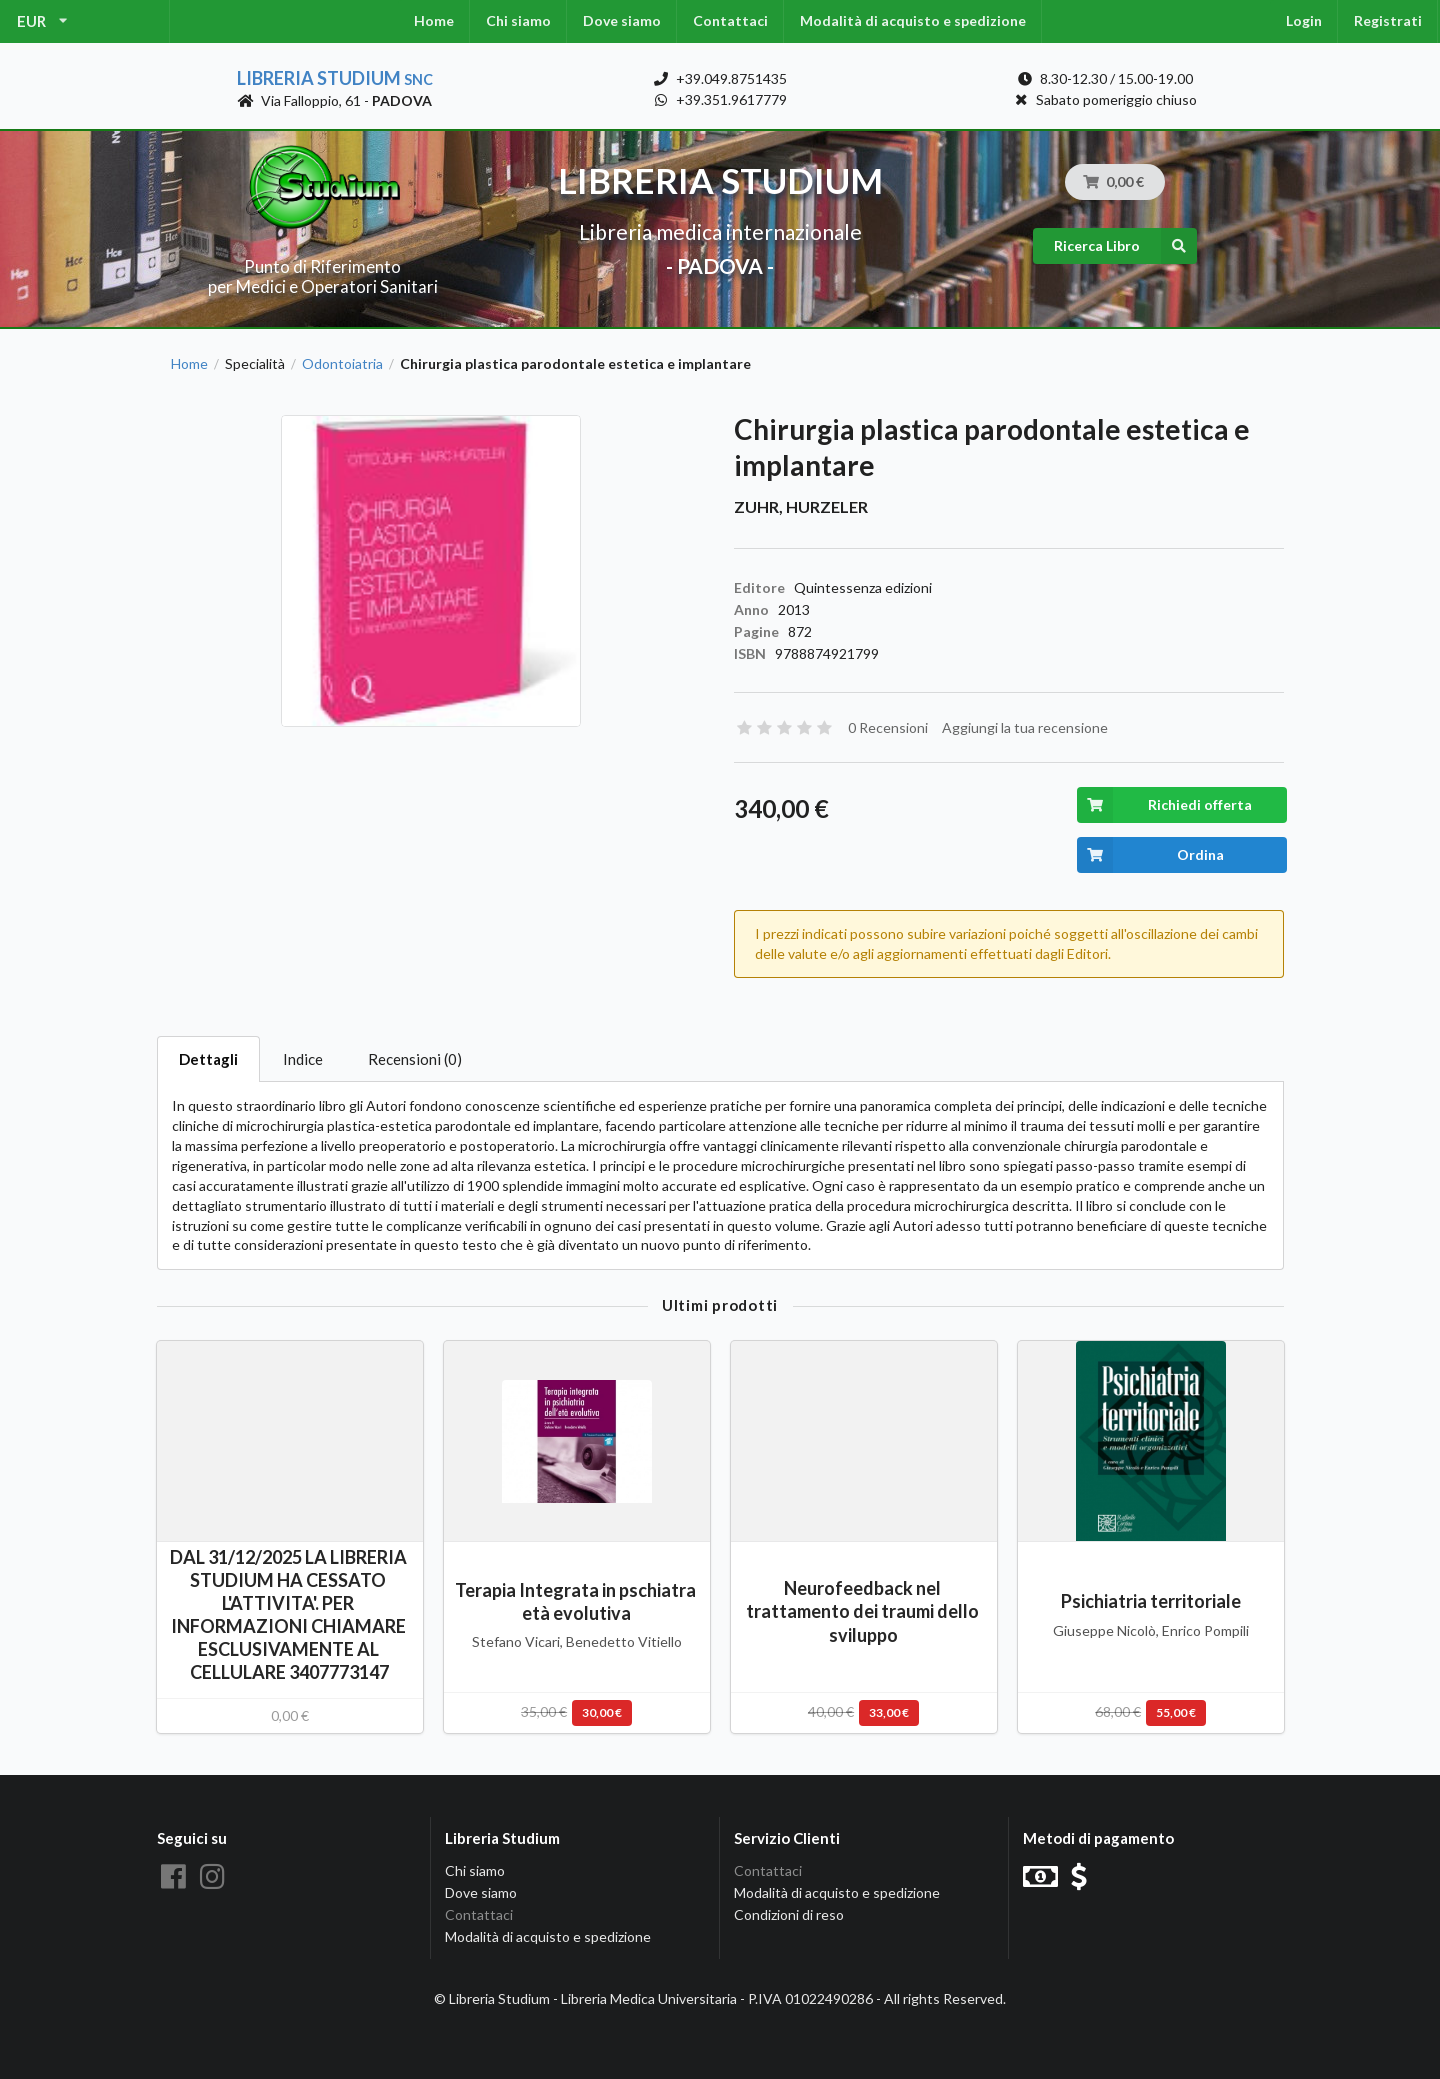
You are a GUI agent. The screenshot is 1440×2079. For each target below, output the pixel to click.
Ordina (1150, 855)
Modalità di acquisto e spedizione (913, 20)
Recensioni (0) (415, 1059)
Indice (303, 1059)
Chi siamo (518, 20)
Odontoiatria (342, 364)
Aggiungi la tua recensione (1025, 727)
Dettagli (208, 1059)
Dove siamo (622, 20)
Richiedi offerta (1164, 805)
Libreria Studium (335, 78)
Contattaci (730, 20)
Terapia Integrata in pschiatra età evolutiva (577, 1601)
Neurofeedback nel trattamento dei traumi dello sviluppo (864, 1611)
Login (1304, 20)
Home (434, 20)
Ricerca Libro (1125, 246)
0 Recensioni (888, 727)
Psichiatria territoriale (1151, 1601)
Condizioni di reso (789, 1914)
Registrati (1388, 20)
